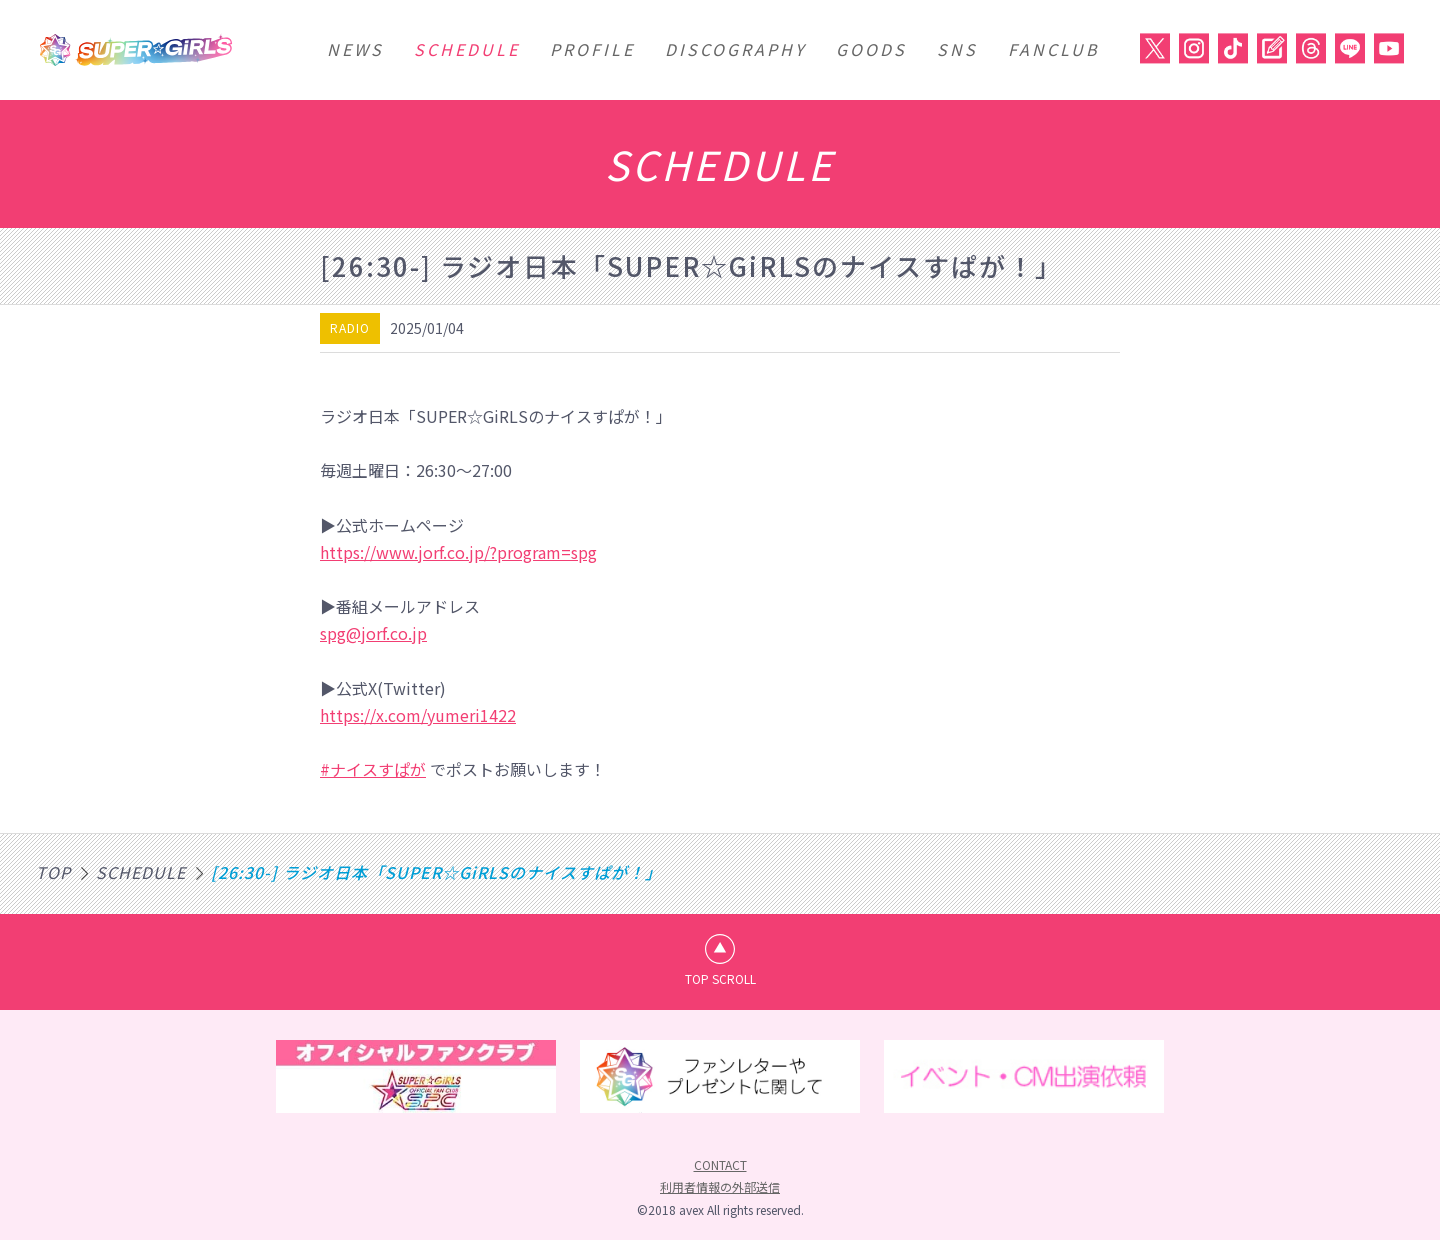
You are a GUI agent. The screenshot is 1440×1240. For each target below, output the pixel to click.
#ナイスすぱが (373, 769)
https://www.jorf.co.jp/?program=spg (458, 552)
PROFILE (592, 49)
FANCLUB (1054, 49)
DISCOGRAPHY (735, 49)
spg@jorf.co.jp (373, 633)
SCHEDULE (467, 49)
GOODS (871, 49)
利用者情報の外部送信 (720, 1186)
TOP (53, 872)
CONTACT (720, 1164)
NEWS (355, 49)
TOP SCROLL (720, 978)
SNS (957, 49)
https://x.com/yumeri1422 (418, 715)
